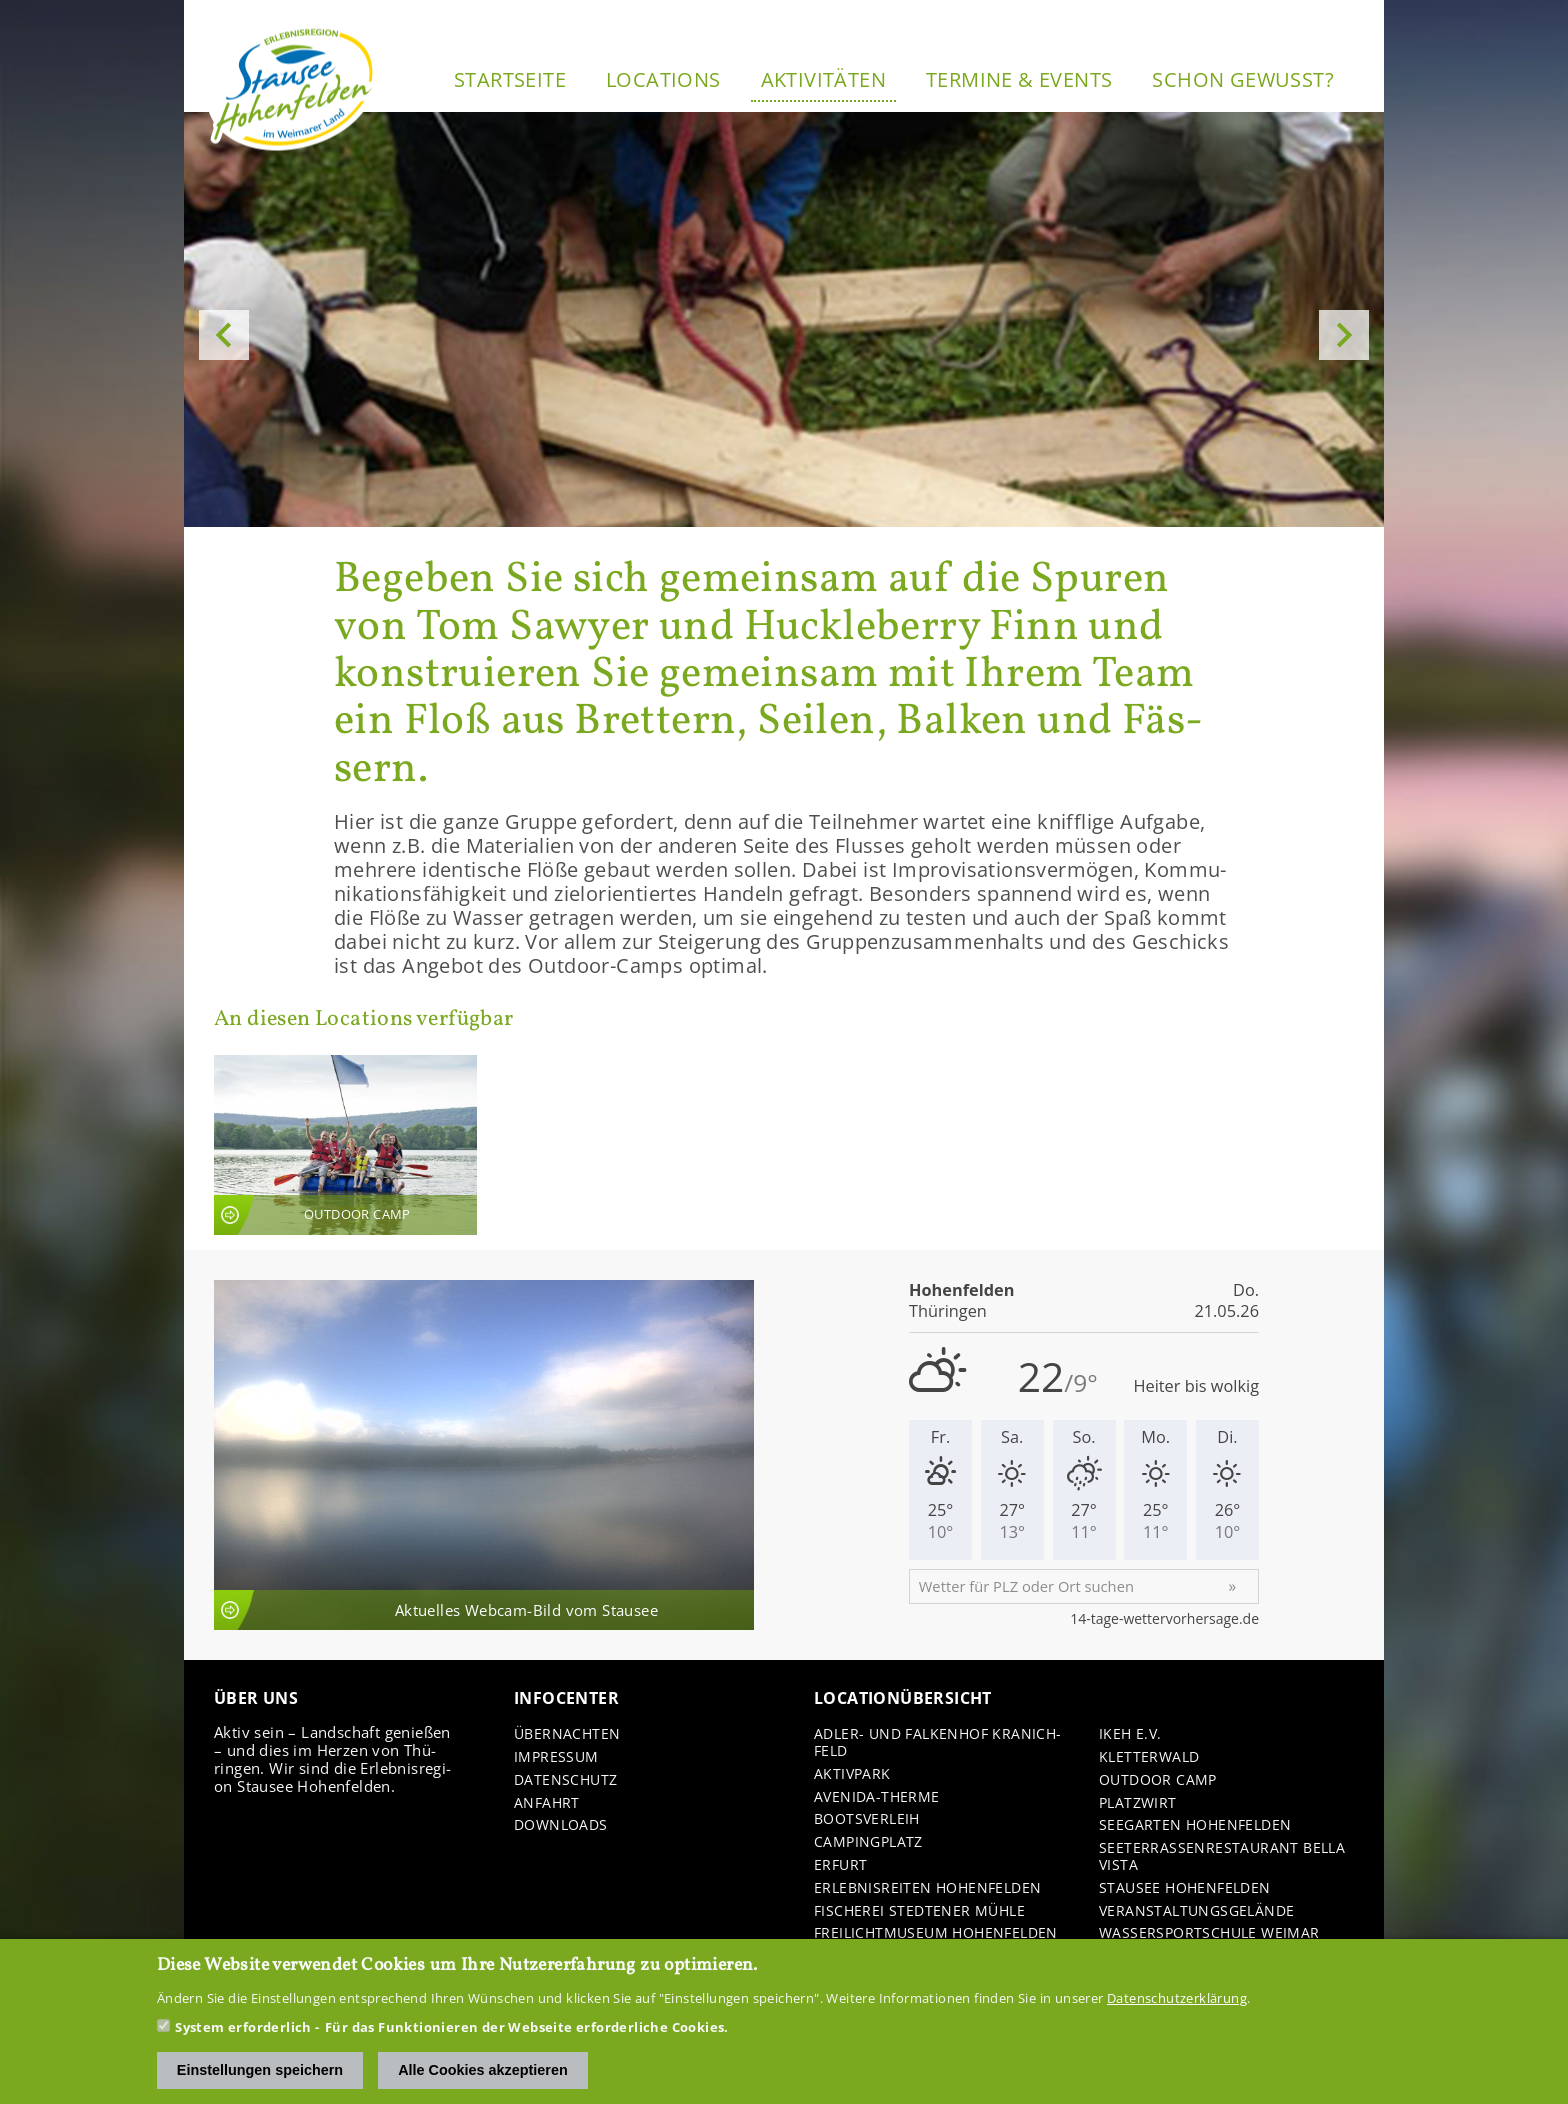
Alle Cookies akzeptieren (483, 2071)
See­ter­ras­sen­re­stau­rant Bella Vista (1222, 1857)
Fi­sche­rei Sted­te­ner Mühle (919, 1911)
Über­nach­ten (567, 1734)
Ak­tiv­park (852, 1774)
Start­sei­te (510, 79)
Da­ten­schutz (565, 1780)
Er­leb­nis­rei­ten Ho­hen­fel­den (927, 1888)
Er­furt (840, 1865)
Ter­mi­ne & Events (1019, 79)
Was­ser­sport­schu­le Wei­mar (1209, 1933)
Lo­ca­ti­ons (663, 79)
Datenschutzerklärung (1177, 1999)
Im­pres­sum (556, 1757)
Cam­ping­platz (868, 1842)
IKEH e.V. (1130, 1734)
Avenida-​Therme (877, 1797)
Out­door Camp (1158, 1780)
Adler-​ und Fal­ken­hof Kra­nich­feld (937, 1743)
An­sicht (345, 1144)
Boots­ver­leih (867, 1819)
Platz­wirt (1138, 1803)
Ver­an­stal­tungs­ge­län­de (1196, 1911)
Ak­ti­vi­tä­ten (823, 79)
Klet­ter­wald (1149, 1757)
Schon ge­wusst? (1243, 79)
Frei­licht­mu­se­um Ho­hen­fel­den (936, 1933)
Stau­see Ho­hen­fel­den (1185, 1888)
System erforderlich (243, 2028)
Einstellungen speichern (260, 2071)
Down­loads (561, 1825)
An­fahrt (547, 1803)
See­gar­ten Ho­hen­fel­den (1195, 1825)
